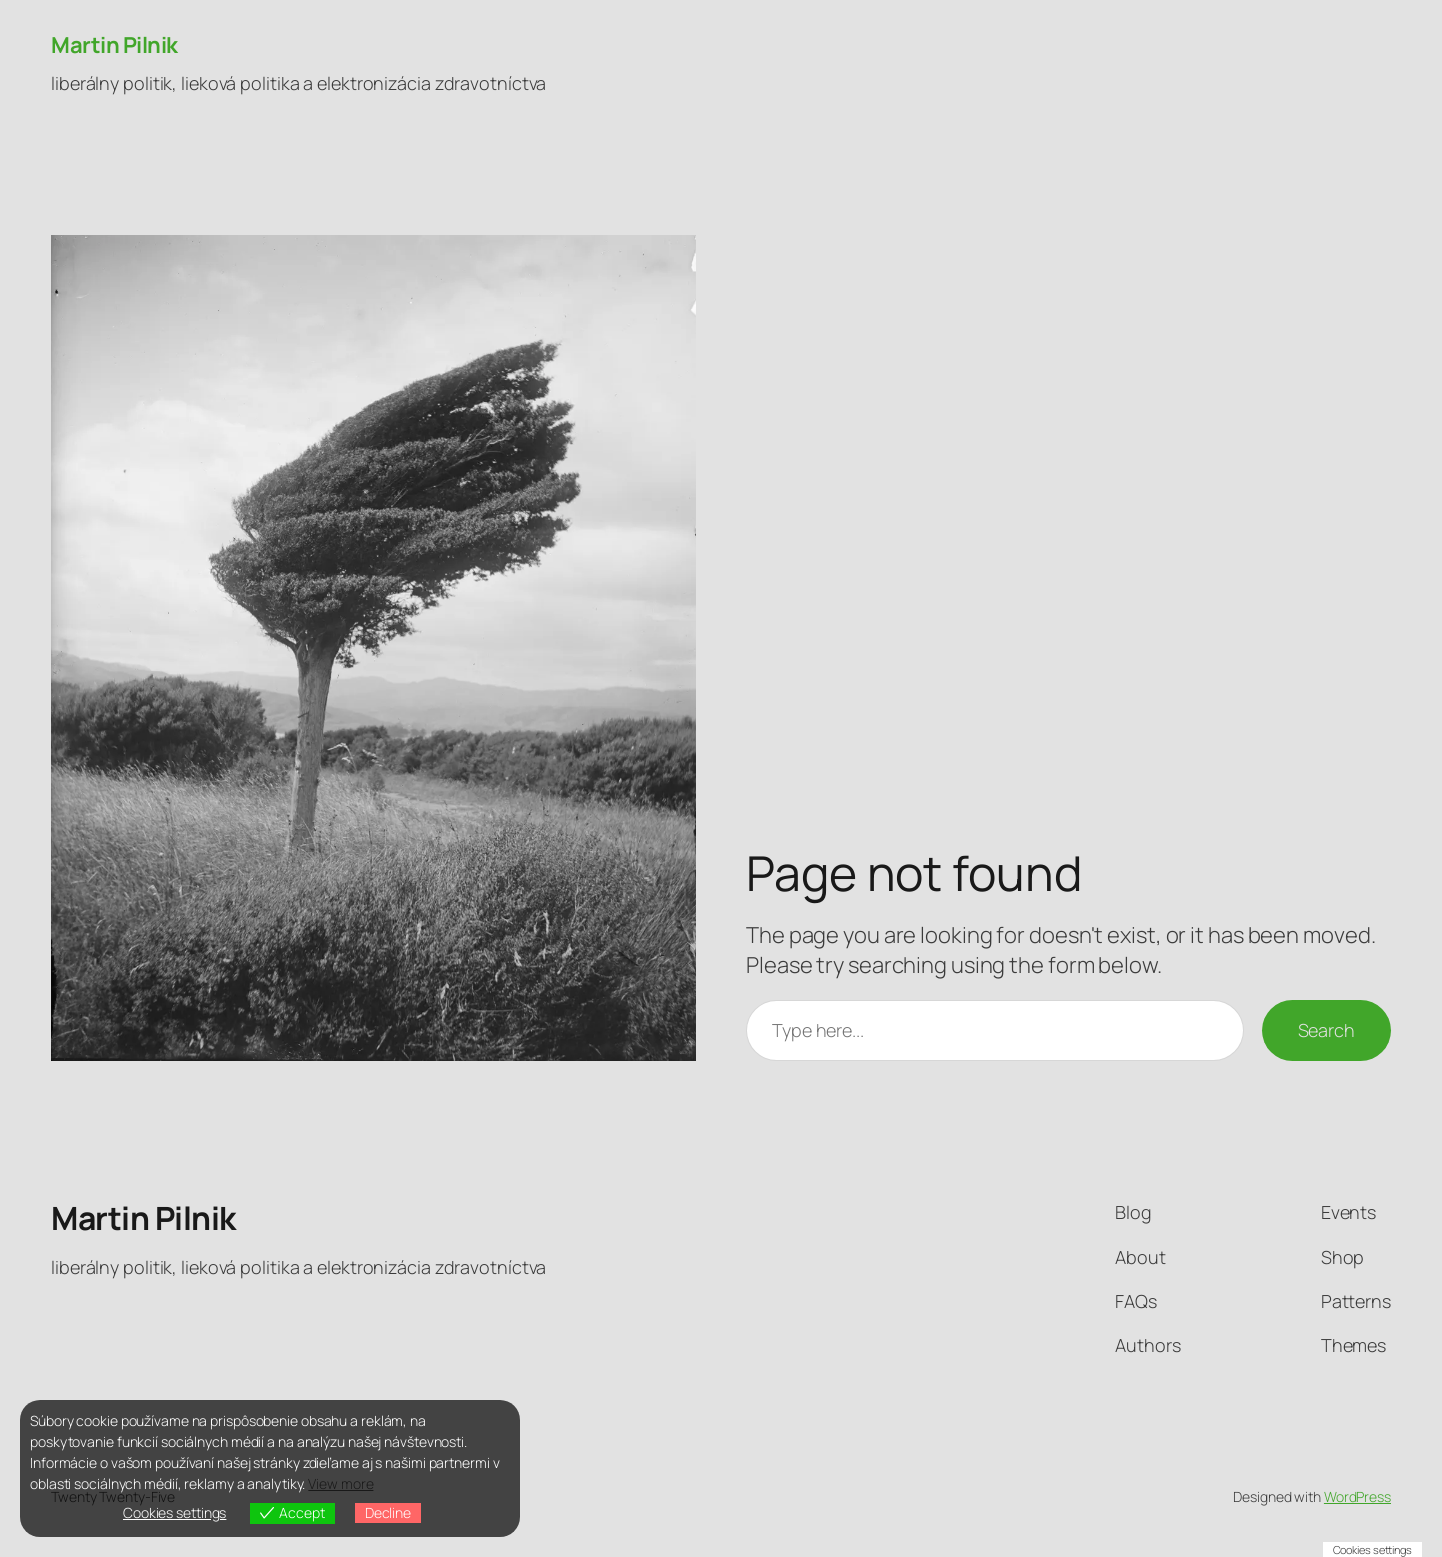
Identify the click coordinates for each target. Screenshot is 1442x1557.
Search (1326, 1030)
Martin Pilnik (114, 45)
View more (340, 1483)
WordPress (1357, 1496)
